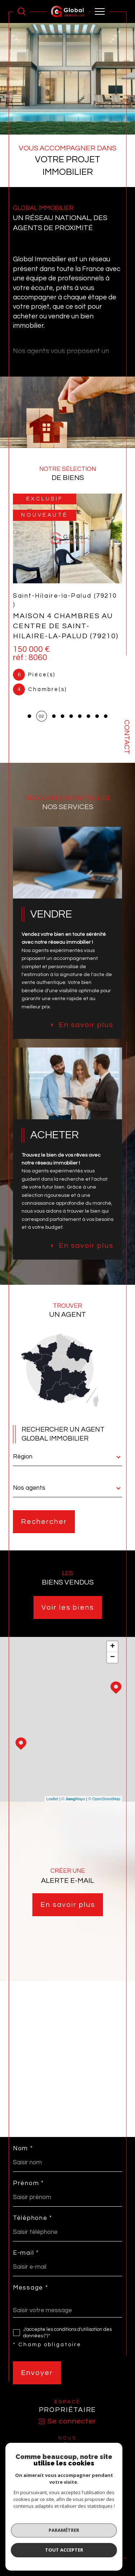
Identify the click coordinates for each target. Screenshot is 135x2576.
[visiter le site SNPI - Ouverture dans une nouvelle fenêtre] (67, 2461)
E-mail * (26, 2253)
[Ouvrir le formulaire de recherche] (21, 11)
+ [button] (112, 1646)
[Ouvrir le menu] (99, 11)
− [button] (112, 1657)
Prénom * (28, 2183)
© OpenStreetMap (104, 1799)
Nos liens (49, 2531)
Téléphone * (32, 2218)
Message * (30, 2288)
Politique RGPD (77, 2531)
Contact (126, 737)
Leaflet (52, 1799)
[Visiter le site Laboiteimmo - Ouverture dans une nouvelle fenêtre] (67, 2554)
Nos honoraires (34, 2526)
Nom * (23, 2149)
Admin (31, 2531)
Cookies (103, 2531)
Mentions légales (98, 2526)
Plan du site (66, 2526)
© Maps (73, 1799)
